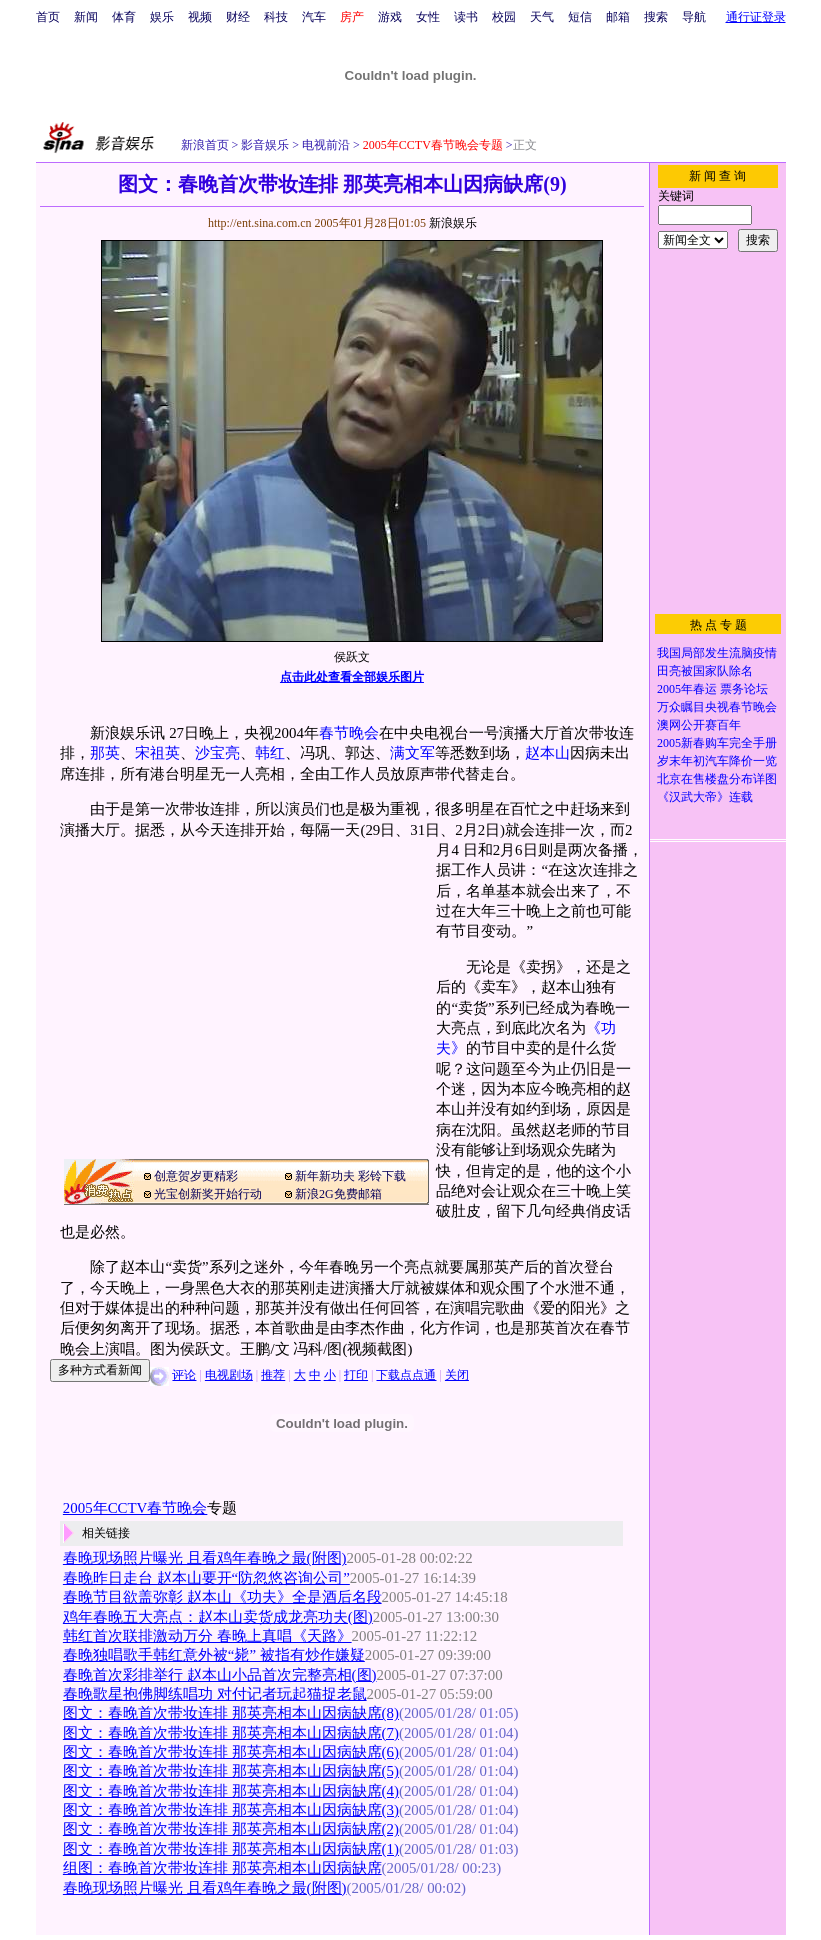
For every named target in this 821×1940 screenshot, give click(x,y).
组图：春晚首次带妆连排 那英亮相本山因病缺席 (222, 1868)
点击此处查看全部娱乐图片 (352, 677)
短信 (580, 17)
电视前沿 (324, 145)
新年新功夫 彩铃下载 (350, 1176)
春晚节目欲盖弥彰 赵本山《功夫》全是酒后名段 (222, 1597)
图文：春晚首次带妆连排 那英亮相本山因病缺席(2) (231, 1829)
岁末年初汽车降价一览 (717, 761)
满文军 (412, 753)
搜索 (656, 17)
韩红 (270, 753)
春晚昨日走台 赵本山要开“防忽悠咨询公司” (206, 1578)
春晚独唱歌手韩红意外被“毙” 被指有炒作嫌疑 (214, 1655)
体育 (124, 17)
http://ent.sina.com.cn (261, 223)
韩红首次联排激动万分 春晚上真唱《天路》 (207, 1636)
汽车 (314, 17)
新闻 (86, 17)
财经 (238, 17)
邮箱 (618, 17)
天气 (542, 17)
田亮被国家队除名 (705, 671)
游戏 (390, 17)
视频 (200, 17)
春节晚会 (349, 733)
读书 (466, 17)
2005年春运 (687, 689)
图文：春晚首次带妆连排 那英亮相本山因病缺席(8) (231, 1713)
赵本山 (547, 753)
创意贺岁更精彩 (196, 1176)
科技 (276, 17)
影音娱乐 (265, 145)
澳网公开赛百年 (699, 725)
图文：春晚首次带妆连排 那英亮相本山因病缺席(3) (231, 1810)
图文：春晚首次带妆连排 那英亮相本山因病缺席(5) (231, 1771)
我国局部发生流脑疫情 (717, 653)
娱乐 (162, 17)
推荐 (273, 1375)
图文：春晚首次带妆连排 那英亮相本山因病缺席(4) (231, 1791)
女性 (428, 17)
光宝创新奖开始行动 (208, 1194)
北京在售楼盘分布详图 (717, 779)
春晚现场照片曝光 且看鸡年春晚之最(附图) (205, 1558)
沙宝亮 (217, 753)
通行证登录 (756, 17)
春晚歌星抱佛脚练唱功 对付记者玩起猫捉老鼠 (215, 1694)
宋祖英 (157, 753)
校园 (504, 17)
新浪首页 (205, 145)
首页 (48, 17)
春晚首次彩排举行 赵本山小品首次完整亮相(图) (220, 1675)
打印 (356, 1375)
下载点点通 (406, 1375)
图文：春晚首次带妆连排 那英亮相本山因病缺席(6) (231, 1752)
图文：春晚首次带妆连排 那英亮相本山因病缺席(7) (231, 1733)
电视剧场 (229, 1375)
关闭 (457, 1375)
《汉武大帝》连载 (705, 797)
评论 (184, 1375)
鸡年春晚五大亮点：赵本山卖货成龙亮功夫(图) (218, 1617)
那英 (105, 753)
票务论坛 (744, 689)
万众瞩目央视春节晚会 (717, 707)
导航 (694, 17)
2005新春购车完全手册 (717, 743)
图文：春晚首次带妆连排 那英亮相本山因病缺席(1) (231, 1849)
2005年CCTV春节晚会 (135, 1508)
